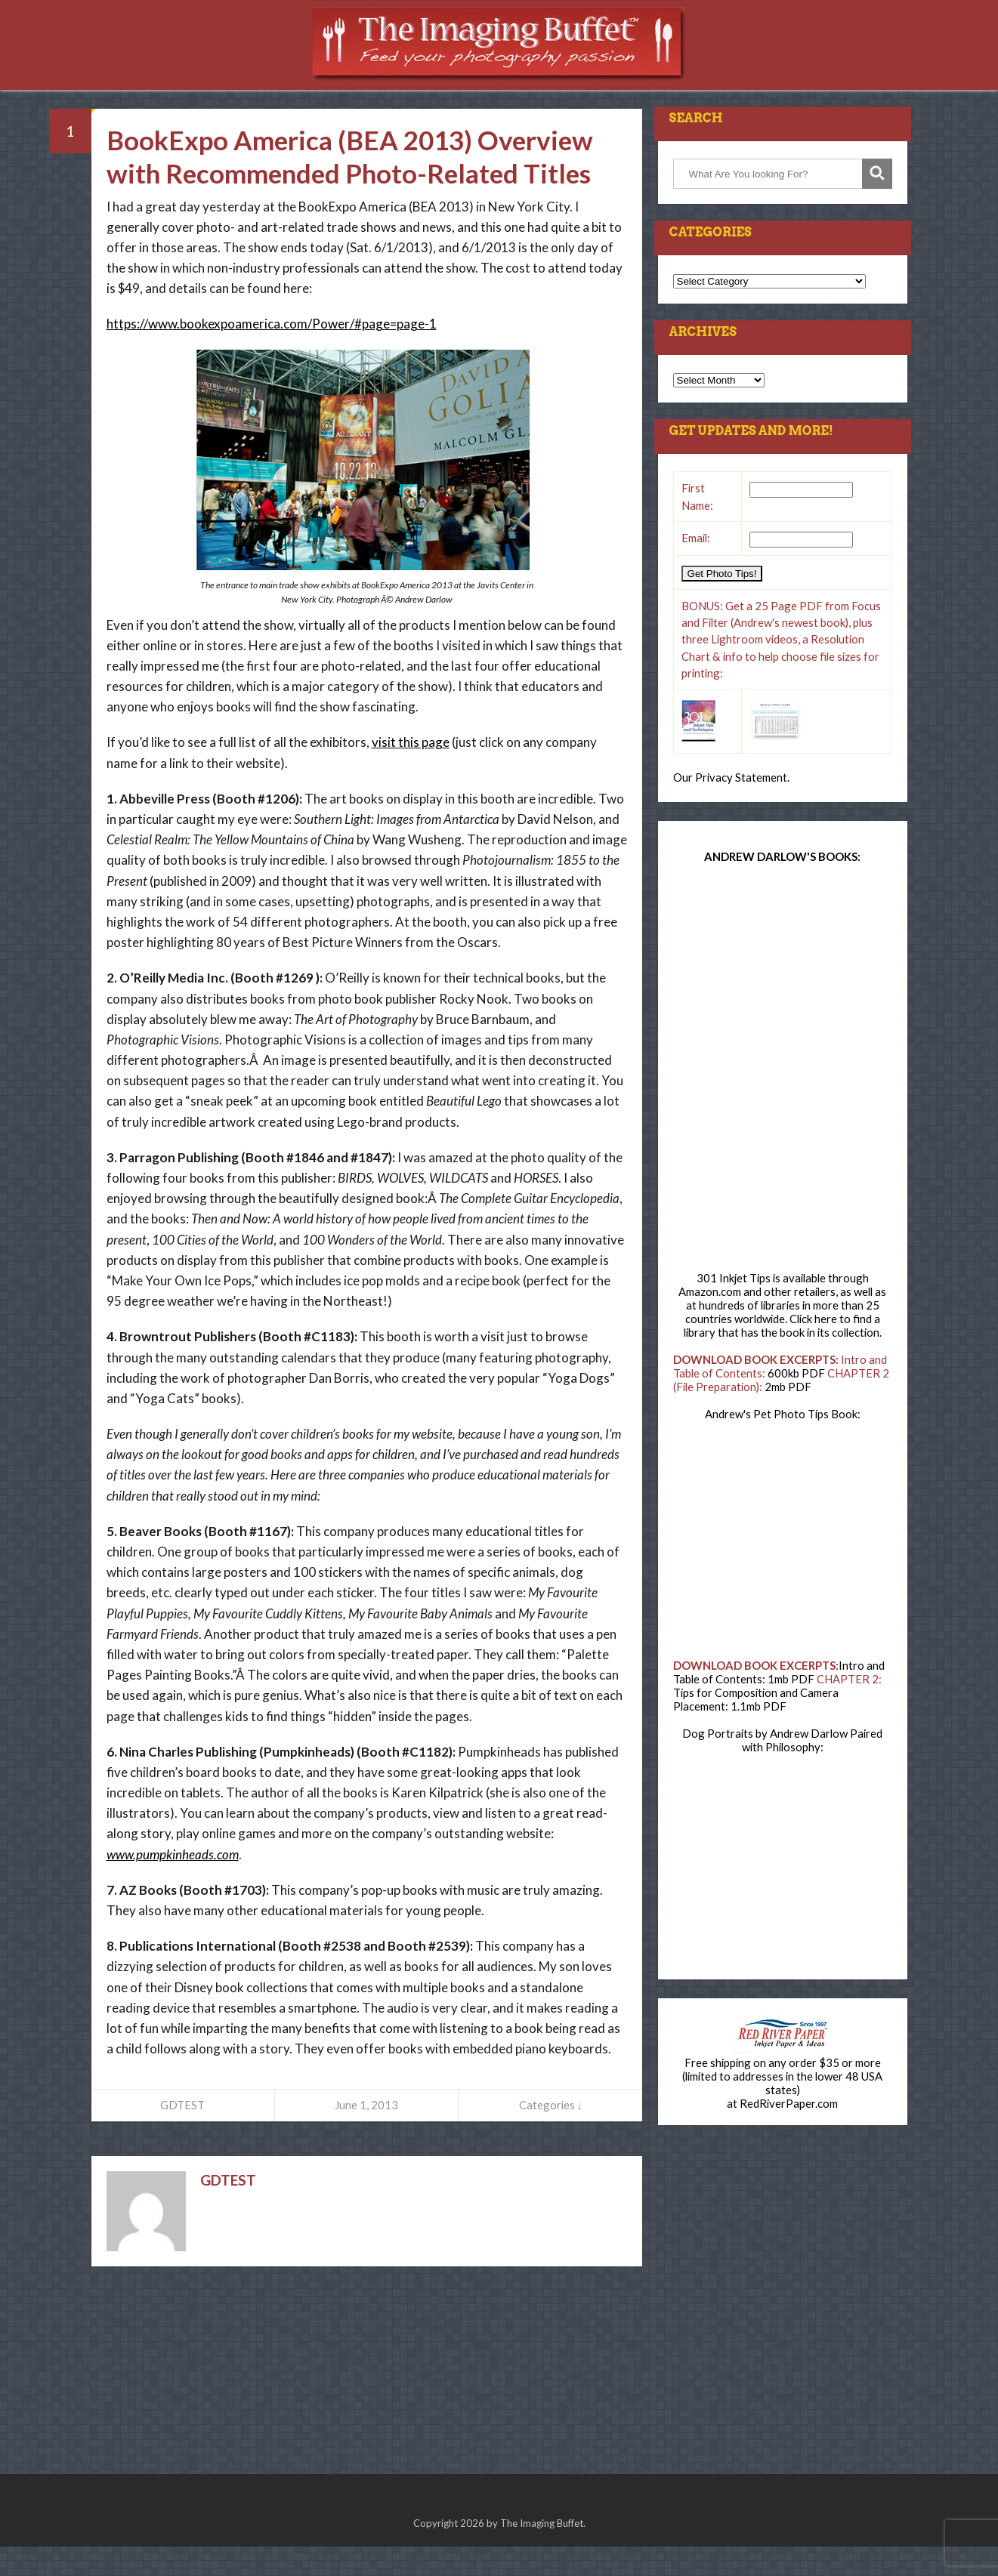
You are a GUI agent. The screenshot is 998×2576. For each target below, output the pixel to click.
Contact (816, 98)
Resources (427, 98)
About (749, 98)
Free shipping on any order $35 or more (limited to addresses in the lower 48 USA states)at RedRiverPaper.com (782, 2112)
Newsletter (672, 98)
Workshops (244, 98)
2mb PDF (788, 1416)
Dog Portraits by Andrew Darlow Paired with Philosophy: (782, 1769)
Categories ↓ (550, 2134)
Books (499, 98)
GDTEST (182, 2134)
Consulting (576, 98)
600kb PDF (796, 1402)
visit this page (411, 771)
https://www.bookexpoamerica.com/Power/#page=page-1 (272, 353)
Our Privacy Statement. (731, 806)
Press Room (338, 98)
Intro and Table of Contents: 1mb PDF (779, 1701)
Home (170, 98)
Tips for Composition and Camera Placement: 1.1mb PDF (756, 1728)
